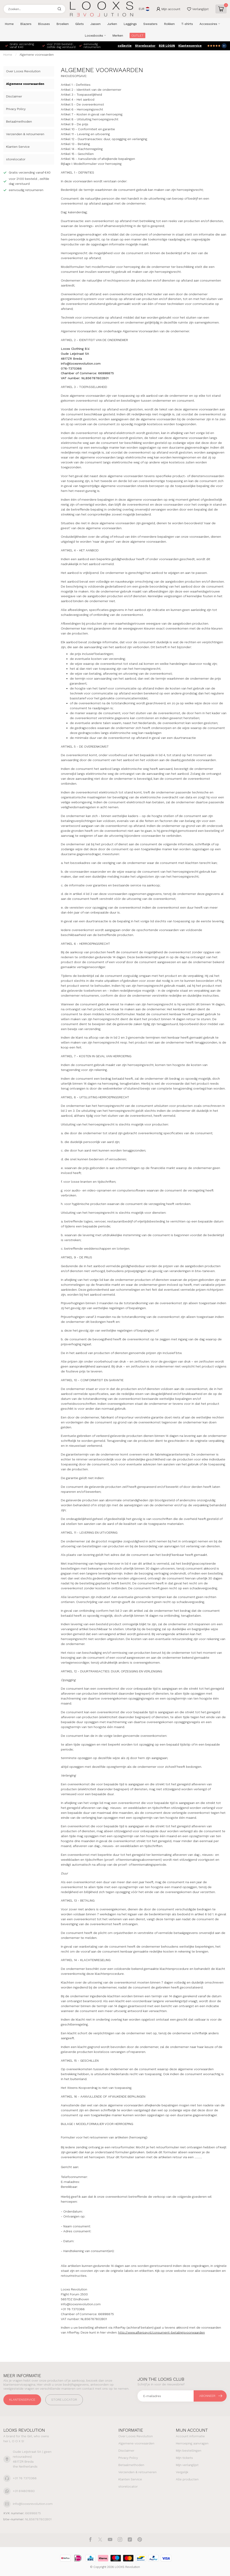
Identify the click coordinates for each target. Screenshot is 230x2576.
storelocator (15, 159)
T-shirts (187, 24)
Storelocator (145, 45)
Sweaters (150, 24)
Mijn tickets (184, 2457)
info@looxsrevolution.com (33, 2504)
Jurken (112, 24)
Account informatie (190, 2436)
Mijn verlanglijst (187, 2465)
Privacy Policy (16, 109)
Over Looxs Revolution (23, 71)
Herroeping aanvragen (192, 2443)
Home (9, 24)
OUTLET (137, 35)
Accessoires (208, 24)
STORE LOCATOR (64, 2399)
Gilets (79, 24)
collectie (125, 45)
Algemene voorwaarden (37, 54)
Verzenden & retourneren (25, 134)
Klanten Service (18, 146)
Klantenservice (190, 45)
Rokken (169, 24)
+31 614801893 (24, 2491)
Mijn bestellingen (188, 2450)
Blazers (25, 24)
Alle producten (187, 2479)
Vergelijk (182, 2472)
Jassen (95, 24)
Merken (117, 35)
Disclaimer (14, 96)
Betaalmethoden (19, 121)
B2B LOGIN (167, 45)
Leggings (130, 24)
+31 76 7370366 (25, 2478)
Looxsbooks (94, 35)
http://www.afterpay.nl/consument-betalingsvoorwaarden (161, 2332)
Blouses (44, 24)
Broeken (62, 24)
